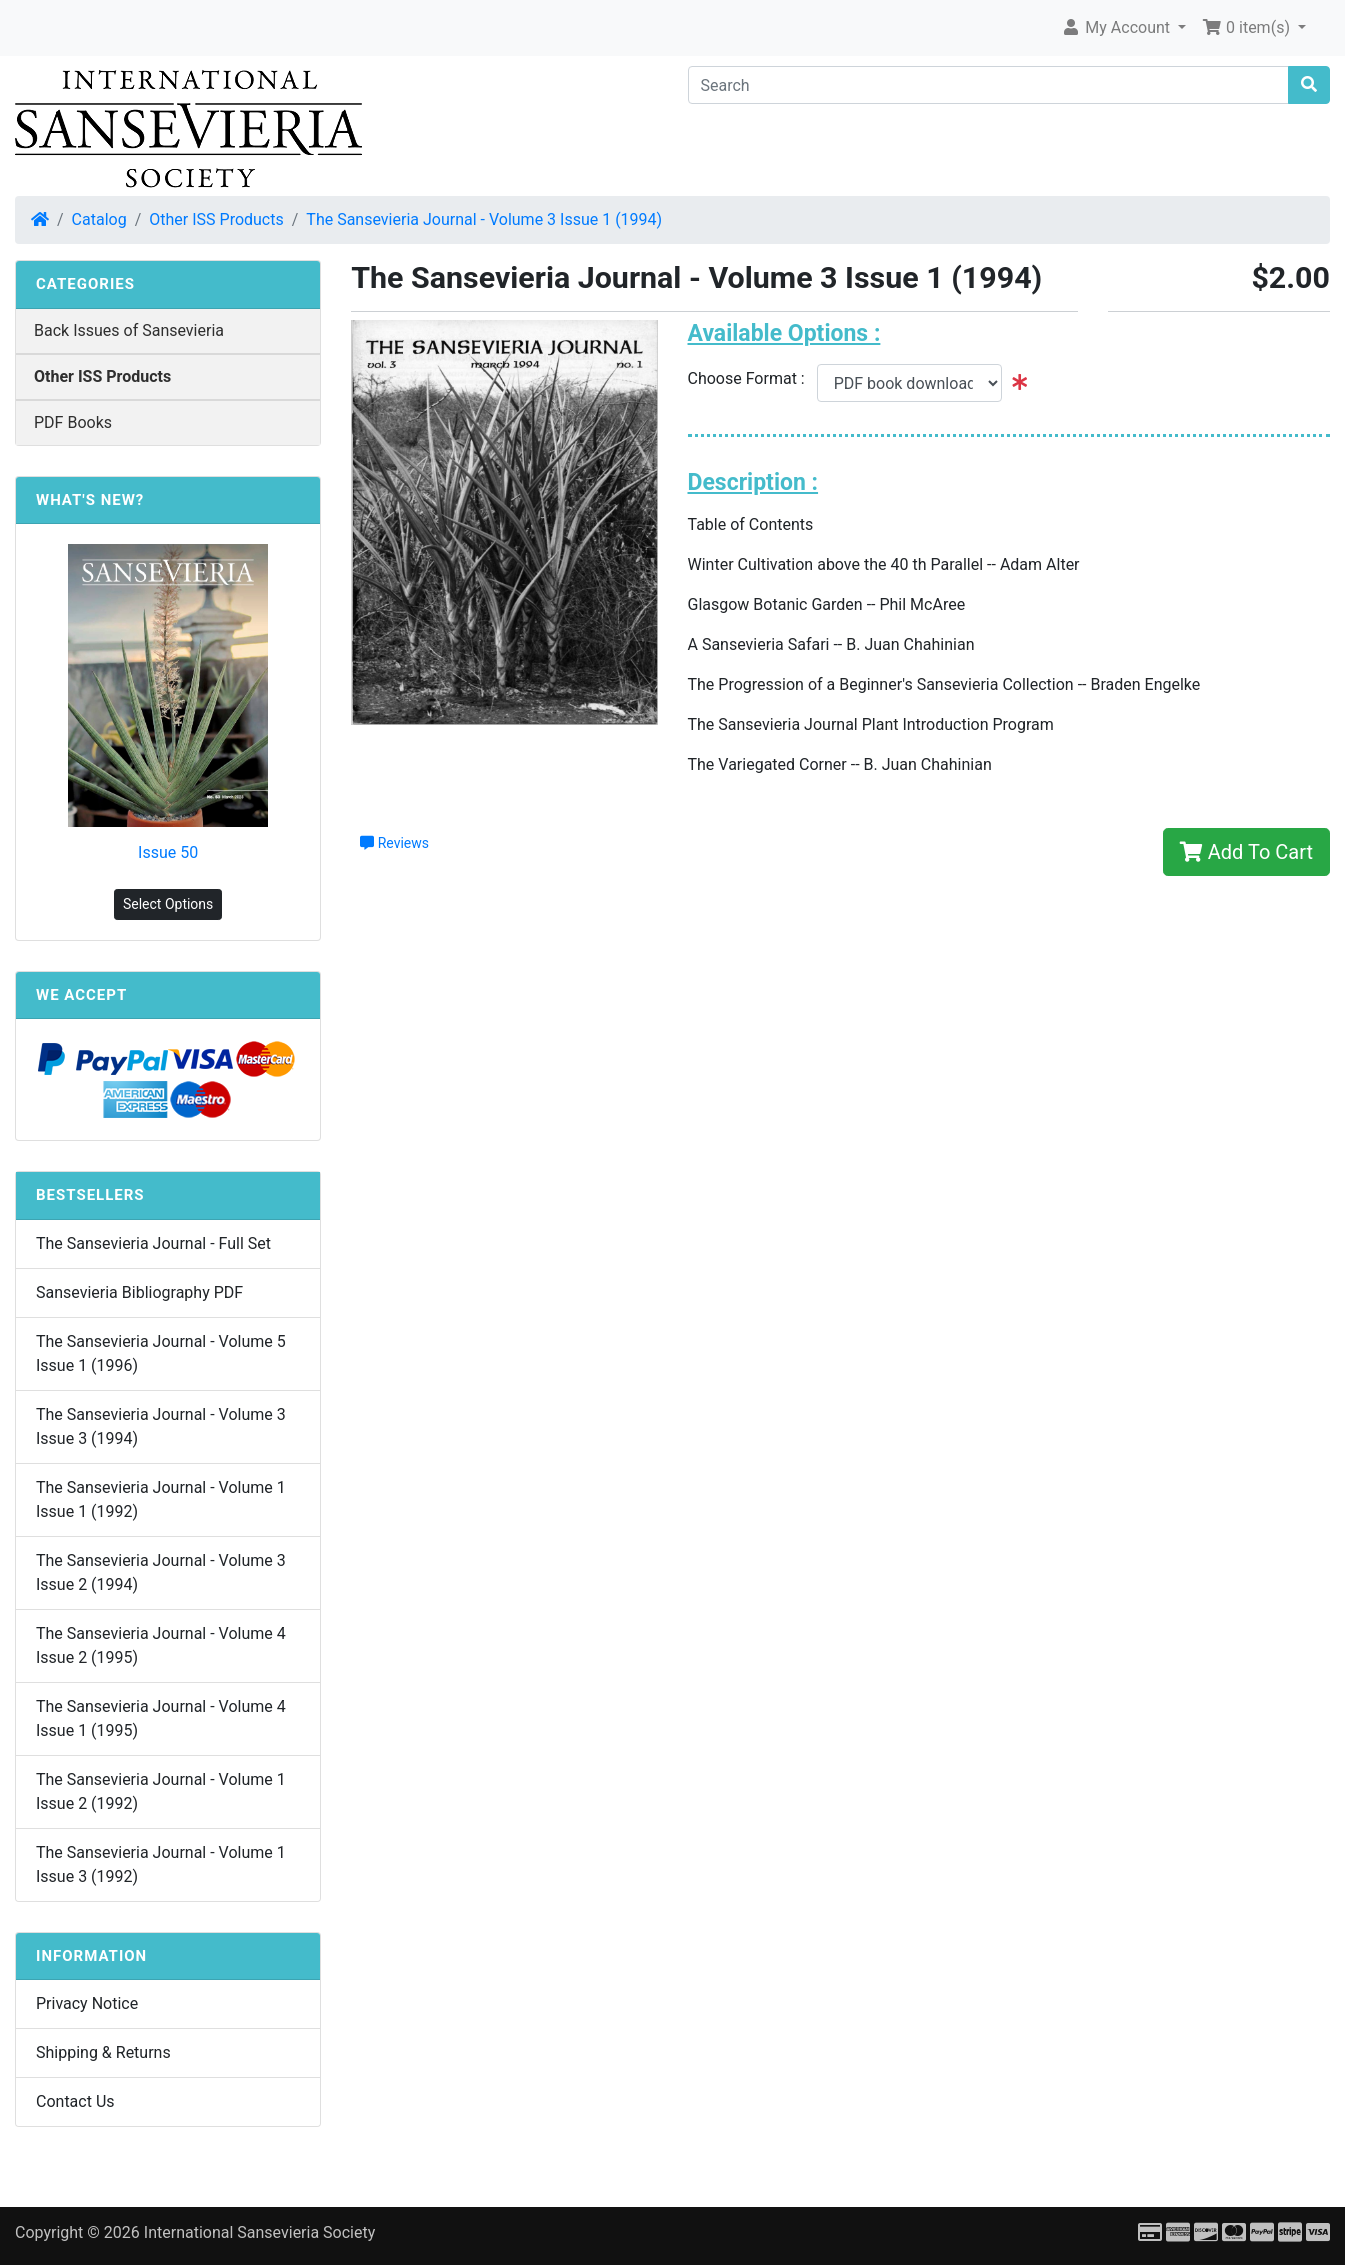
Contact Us (75, 2101)
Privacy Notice (87, 2003)
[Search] (989, 85)
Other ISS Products (216, 219)
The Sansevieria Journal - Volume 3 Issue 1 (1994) (484, 219)
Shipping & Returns (103, 2052)
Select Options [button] (168, 904)
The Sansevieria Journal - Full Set (153, 1243)
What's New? (90, 500)
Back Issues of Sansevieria (129, 330)
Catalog (99, 219)
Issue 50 (168, 852)
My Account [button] (1117, 27)
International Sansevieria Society (259, 2232)
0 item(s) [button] (1248, 27)
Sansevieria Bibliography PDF (139, 1292)
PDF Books (73, 422)
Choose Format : (752, 378)
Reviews (394, 843)
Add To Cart (1246, 852)
